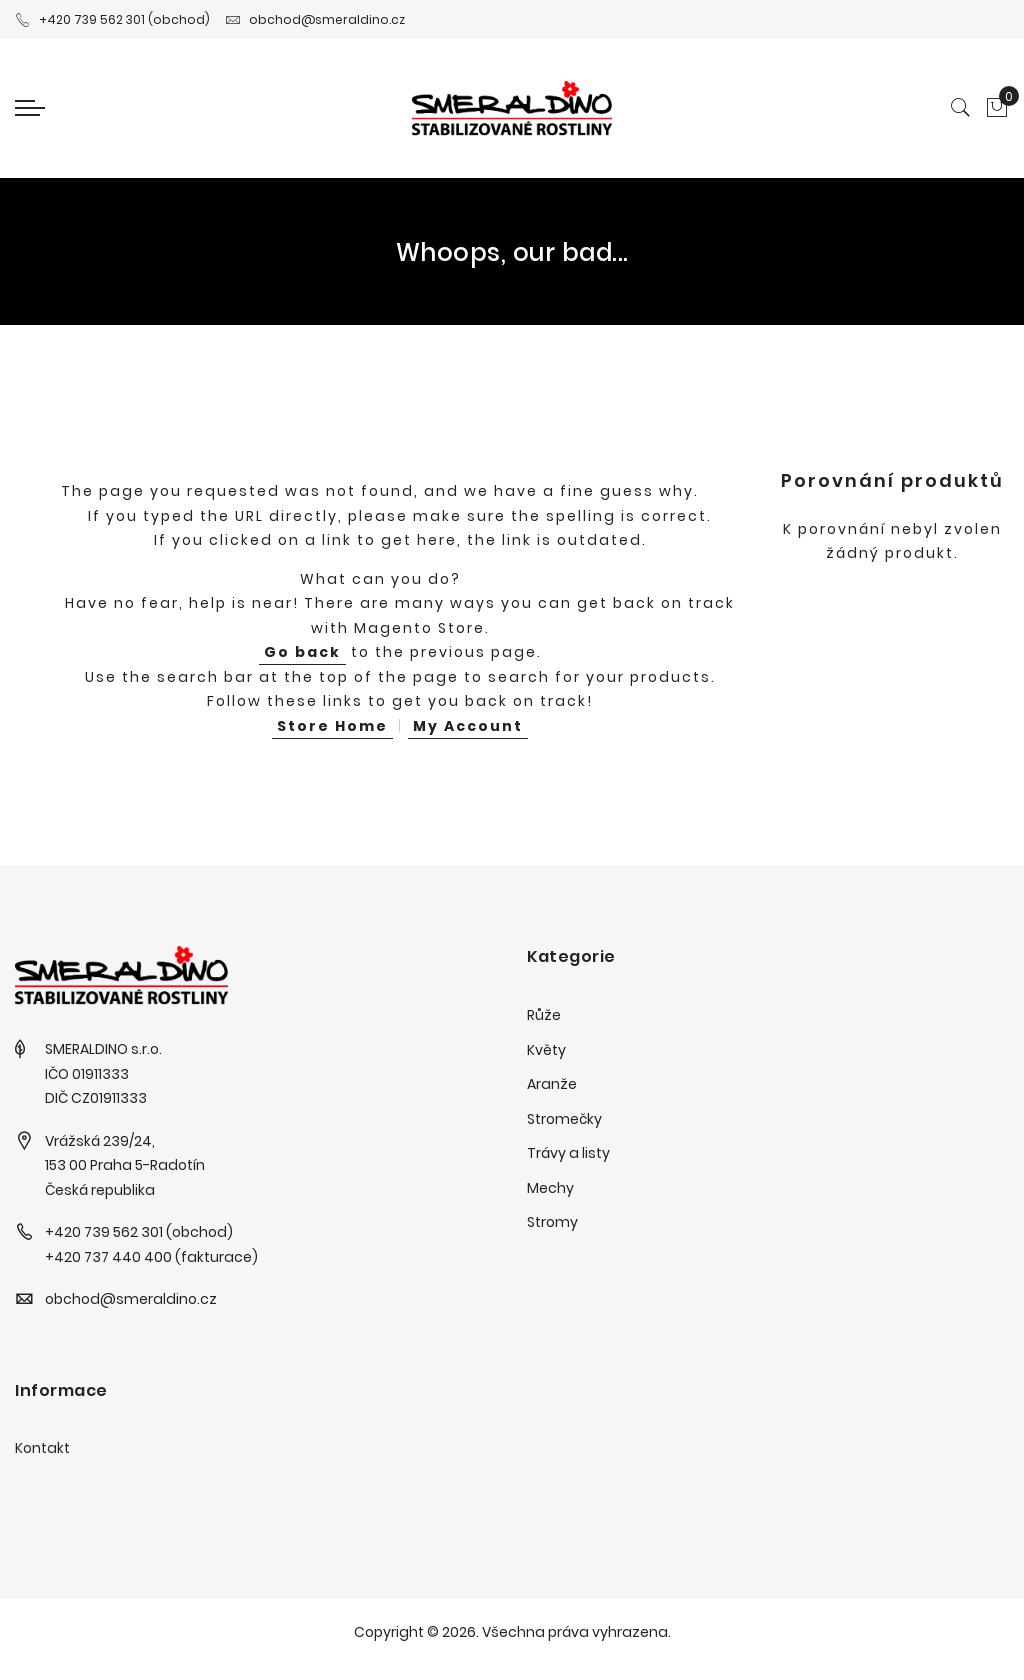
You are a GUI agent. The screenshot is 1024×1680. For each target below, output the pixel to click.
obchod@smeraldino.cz (315, 19)
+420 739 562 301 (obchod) (112, 19)
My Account (468, 726)
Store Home (332, 726)
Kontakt (42, 1448)
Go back (302, 652)
